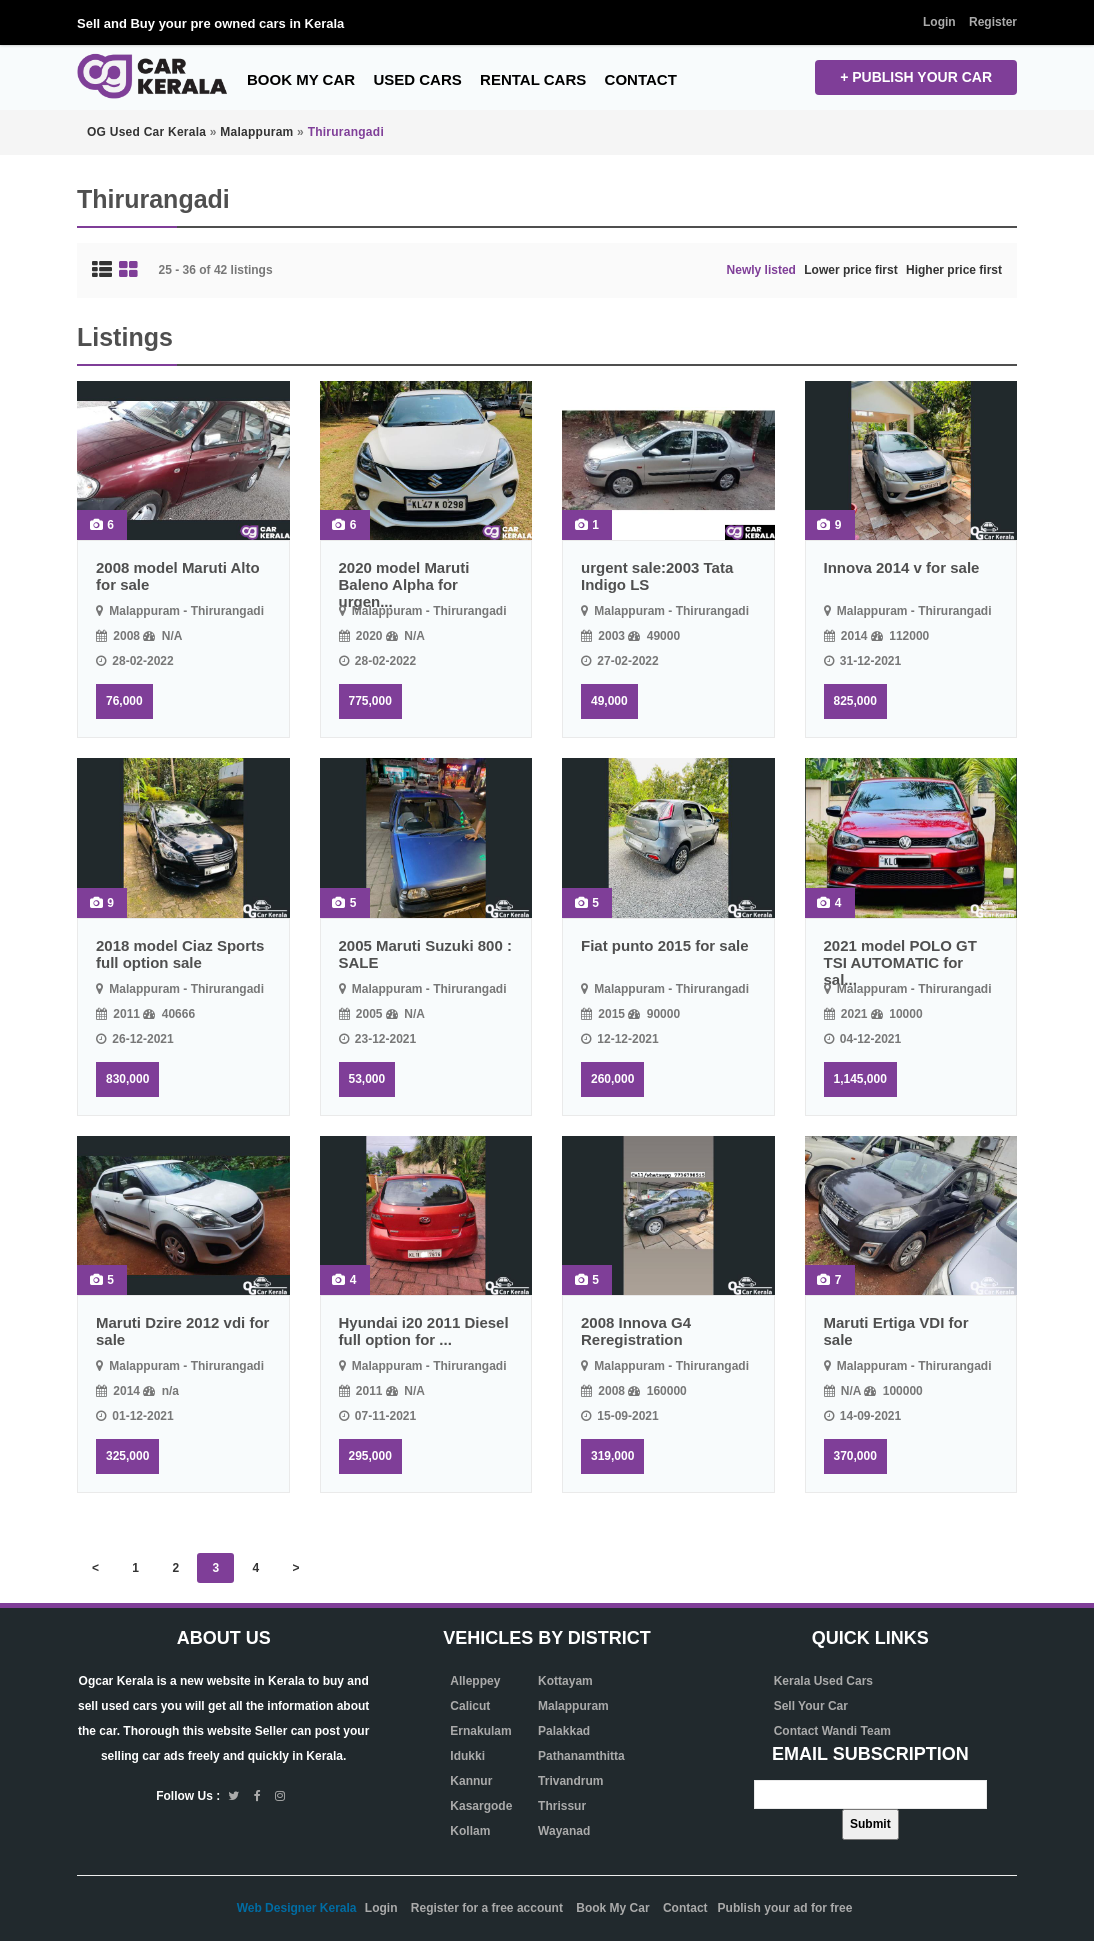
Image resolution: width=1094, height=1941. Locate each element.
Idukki (467, 1756)
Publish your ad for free (785, 1908)
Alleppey (475, 1681)
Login (939, 22)
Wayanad (564, 1831)
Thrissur (562, 1806)
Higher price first (954, 270)
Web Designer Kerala (297, 1908)
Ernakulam (480, 1731)
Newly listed (761, 270)
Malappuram (573, 1706)
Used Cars (417, 79)
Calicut (470, 1706)
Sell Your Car (811, 1706)
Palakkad (564, 1731)
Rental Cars (533, 79)
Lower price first (850, 270)
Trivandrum (570, 1781)
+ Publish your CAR (916, 77)
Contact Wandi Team (832, 1731)
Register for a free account (487, 1908)
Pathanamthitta (581, 1756)
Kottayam (565, 1681)
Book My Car (301, 79)
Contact (641, 79)
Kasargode (481, 1806)
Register (993, 22)
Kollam (470, 1831)
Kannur (471, 1781)
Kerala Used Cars (823, 1681)
